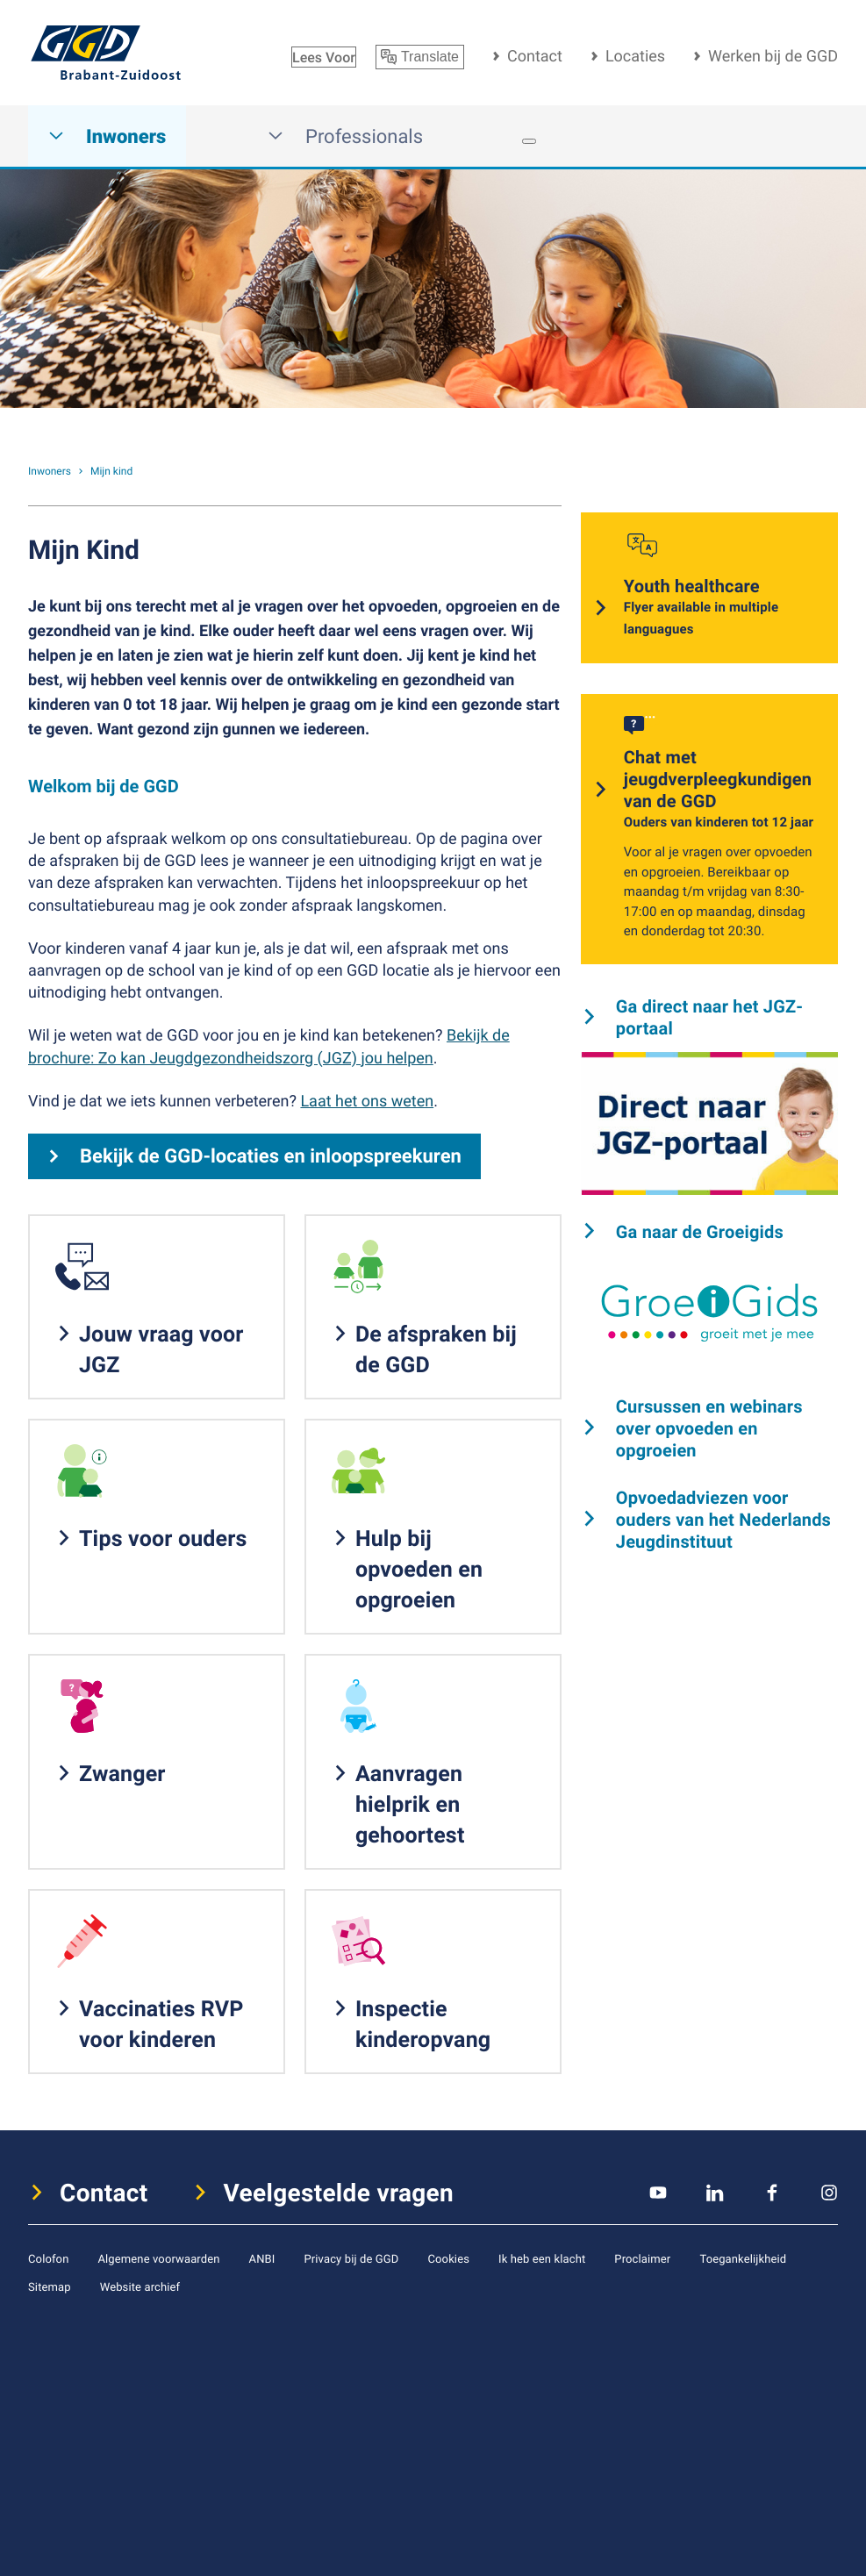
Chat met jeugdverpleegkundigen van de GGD (718, 790)
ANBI (262, 2258)
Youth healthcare (720, 607)
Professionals (345, 136)
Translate (420, 57)
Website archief (140, 2286)
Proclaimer (642, 2258)
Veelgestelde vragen (339, 2192)
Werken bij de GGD (773, 56)
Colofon (48, 2258)
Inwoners (107, 136)
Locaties (635, 56)
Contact (534, 56)
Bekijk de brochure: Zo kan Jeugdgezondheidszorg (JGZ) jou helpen (269, 1046)
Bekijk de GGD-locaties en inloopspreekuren (271, 1156)
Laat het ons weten (366, 1101)
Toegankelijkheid (742, 2258)
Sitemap (49, 2286)
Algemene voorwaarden (158, 2258)
